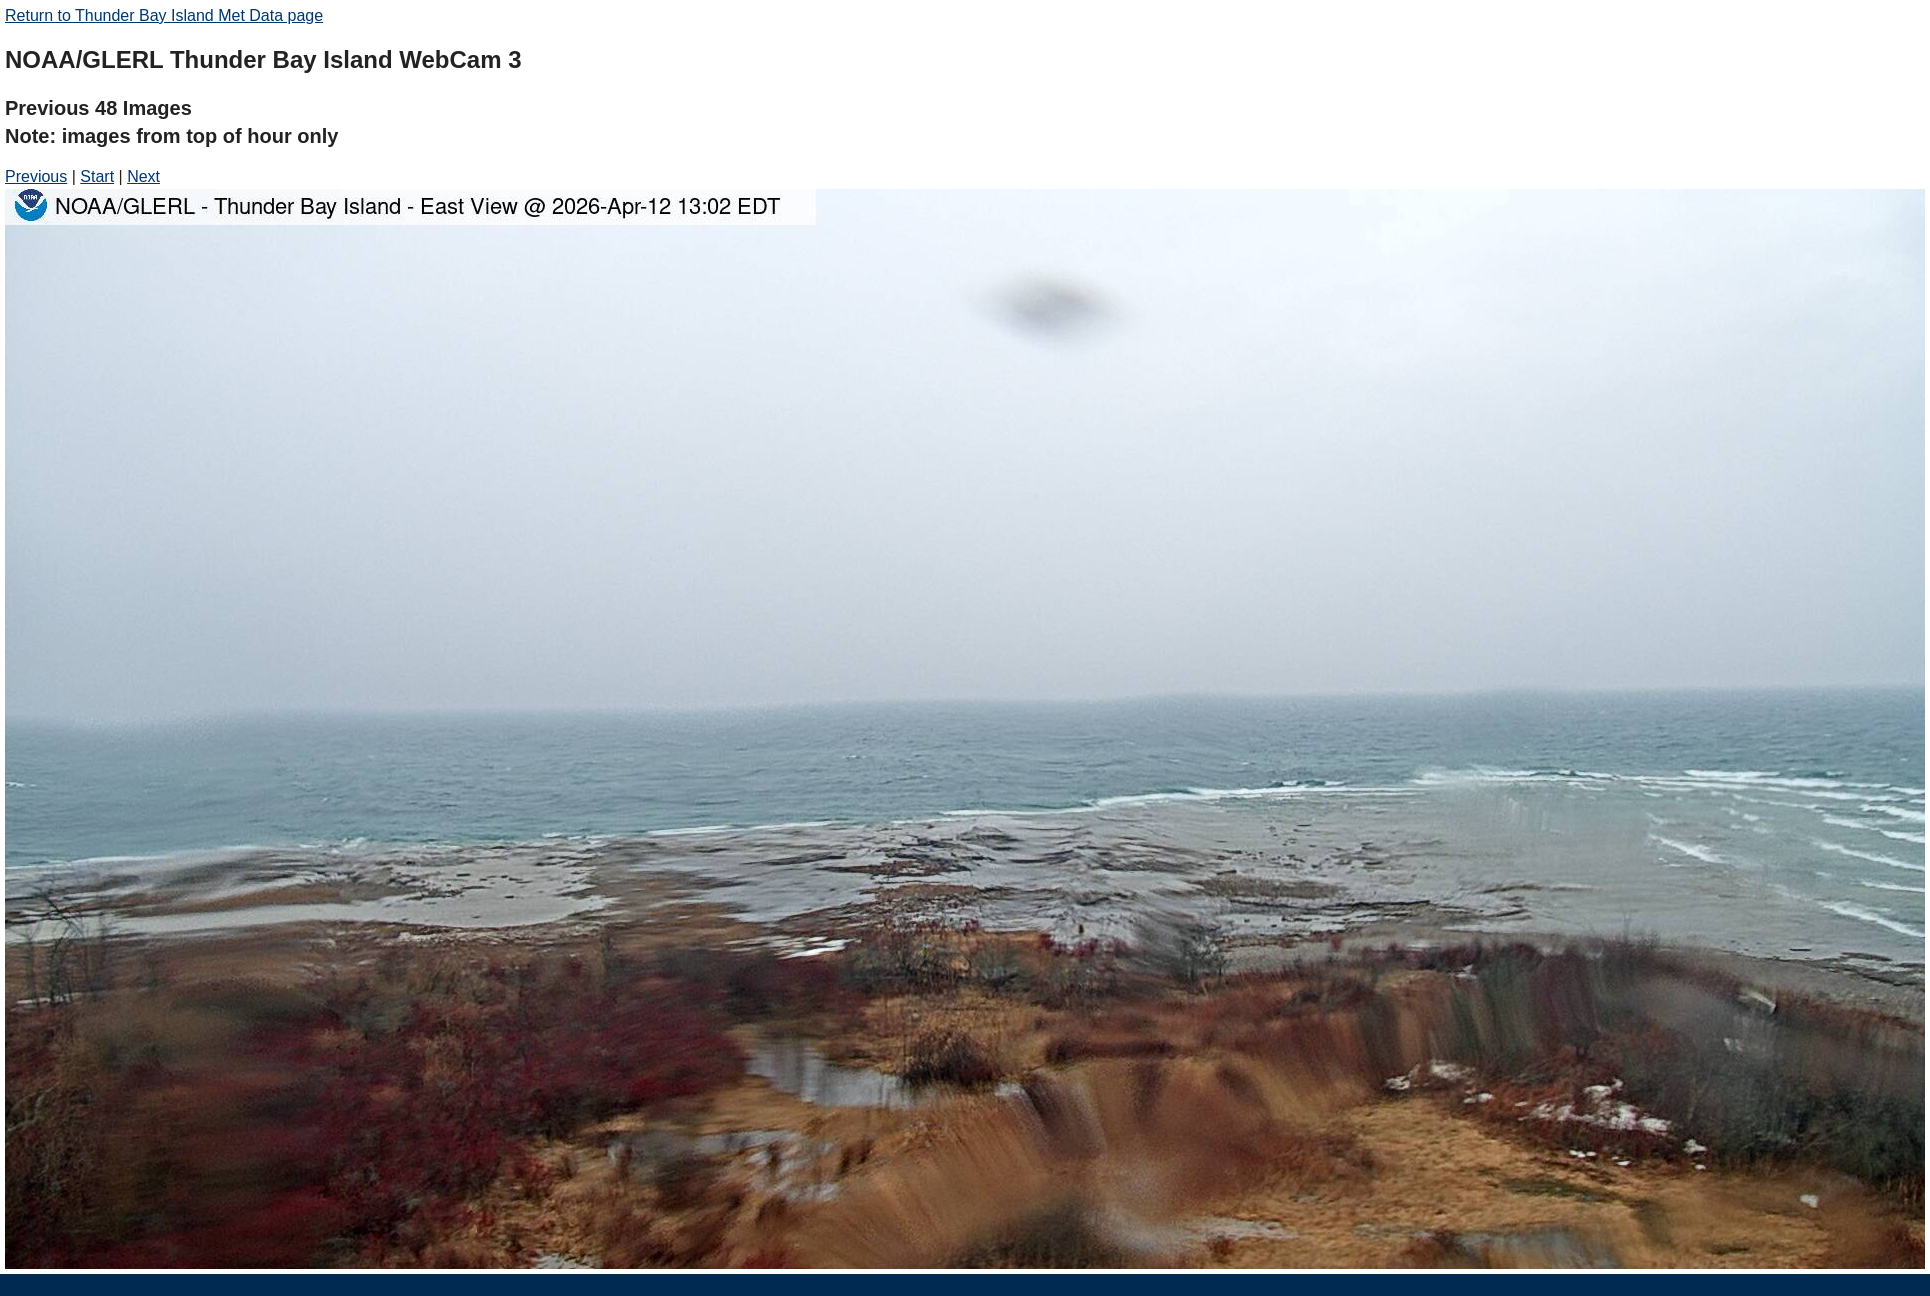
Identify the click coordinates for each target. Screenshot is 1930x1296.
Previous (36, 176)
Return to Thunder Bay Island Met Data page (164, 15)
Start (97, 176)
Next (143, 176)
